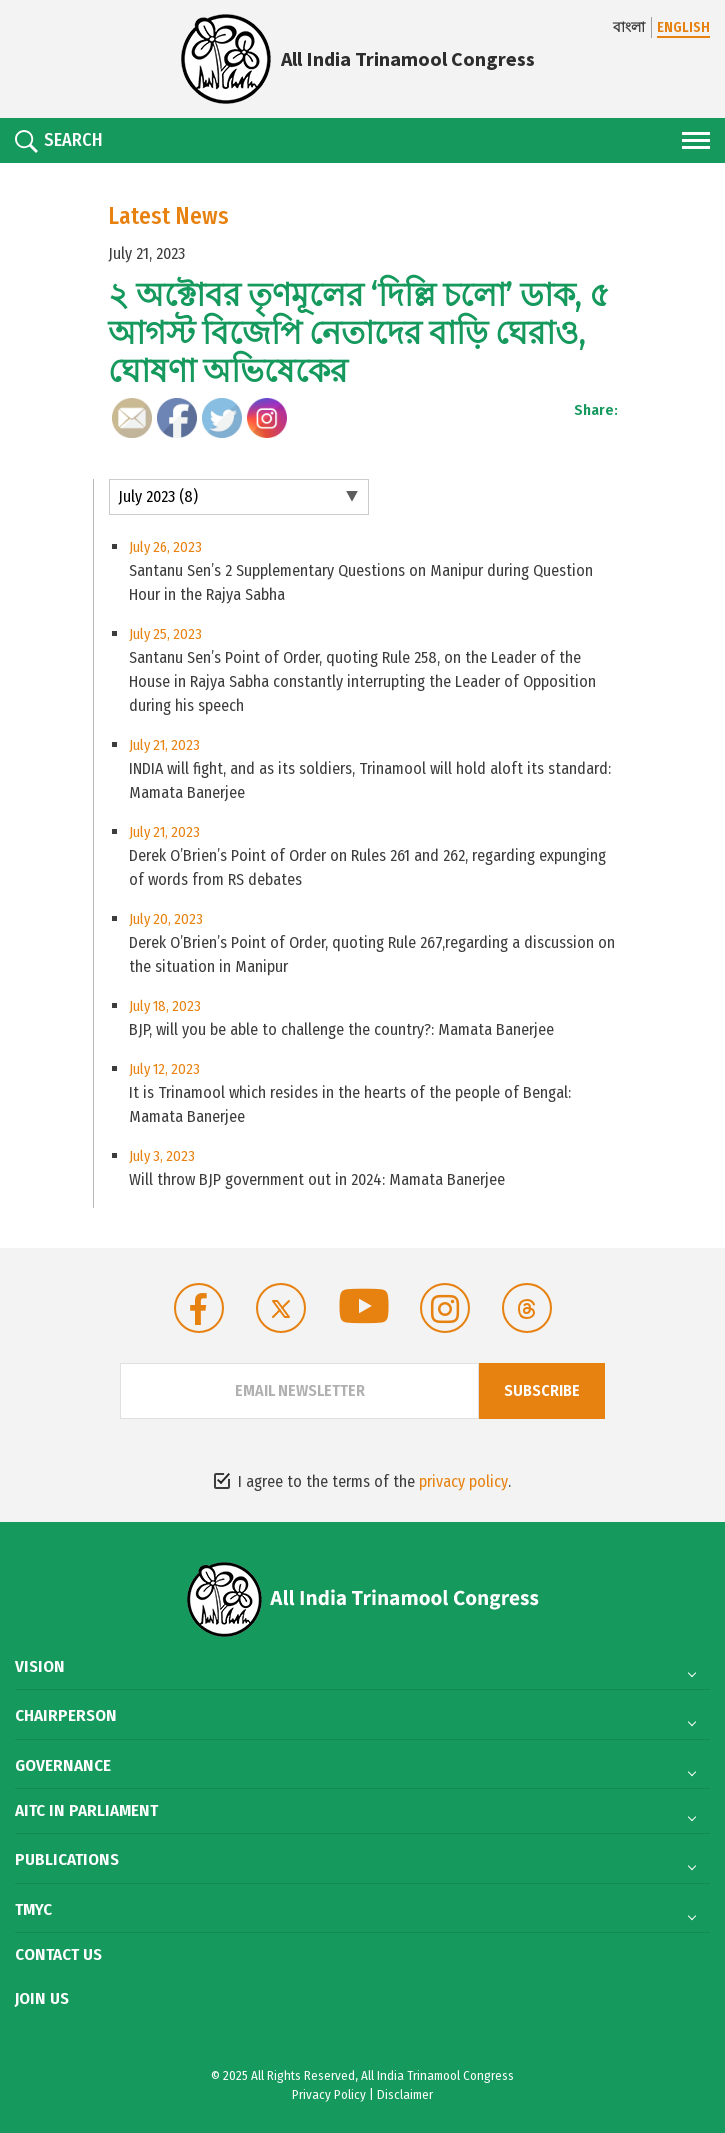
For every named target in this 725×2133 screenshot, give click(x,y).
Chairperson (66, 1716)
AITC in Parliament (86, 1811)
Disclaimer (405, 2094)
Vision (40, 1667)
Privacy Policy (329, 2094)
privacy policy (463, 1481)
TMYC (33, 1910)
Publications (67, 1860)
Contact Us (58, 1955)
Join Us (42, 1999)
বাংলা (629, 27)
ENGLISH (683, 27)
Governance (63, 1766)
